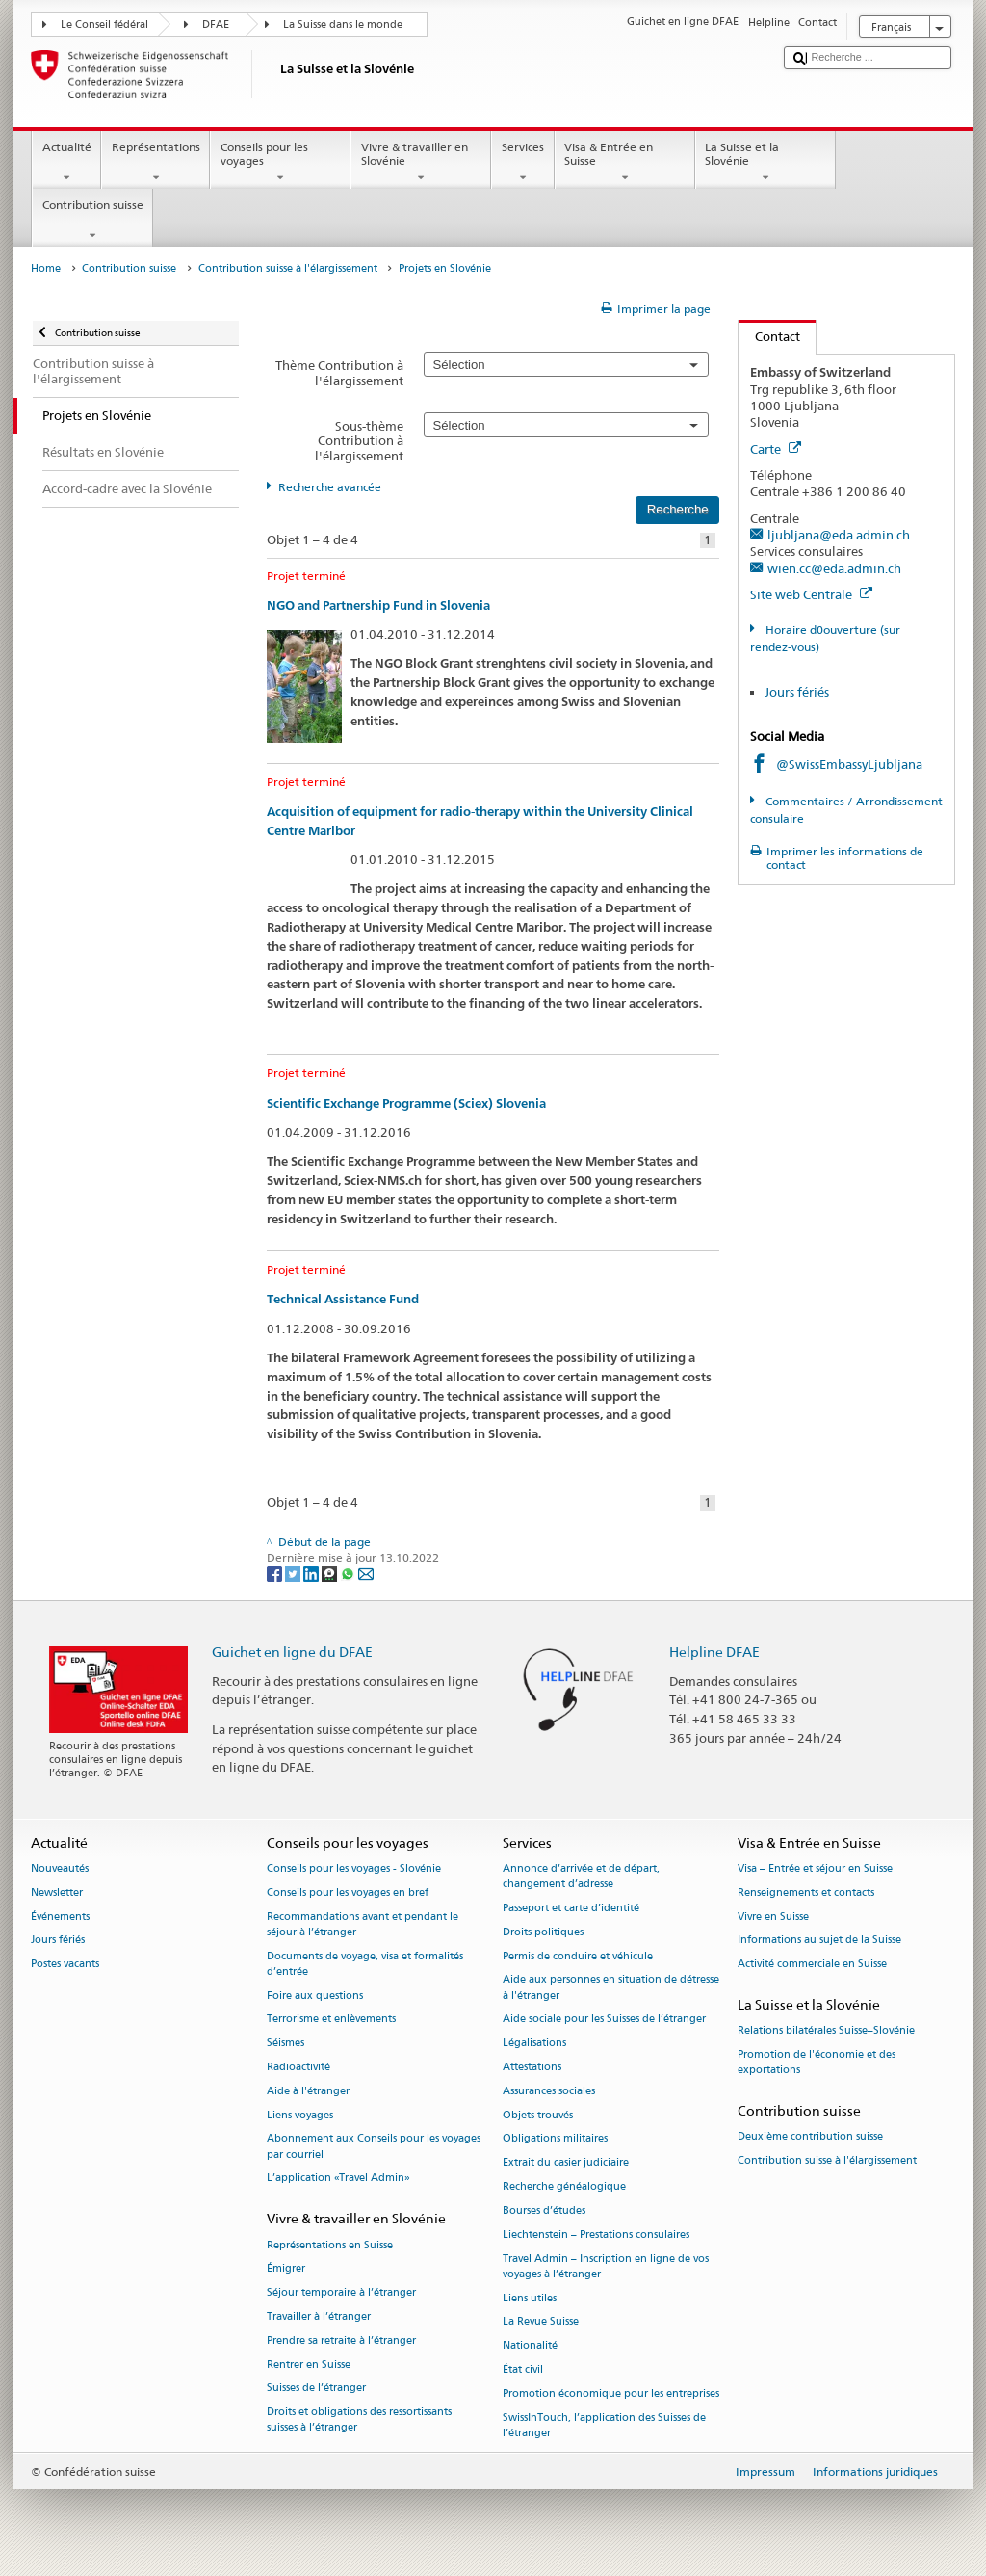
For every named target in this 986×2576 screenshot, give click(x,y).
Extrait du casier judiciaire (566, 2163)
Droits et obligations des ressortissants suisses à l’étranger (359, 2420)
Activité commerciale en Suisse (812, 1964)
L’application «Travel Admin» (338, 2178)
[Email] (366, 1572)
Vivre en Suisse (773, 1916)
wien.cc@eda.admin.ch (834, 568)
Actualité (66, 163)
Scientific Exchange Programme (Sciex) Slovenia (406, 1103)
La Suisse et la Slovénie (765, 163)
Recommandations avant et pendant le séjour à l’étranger (362, 1924)
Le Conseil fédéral (104, 24)
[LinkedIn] (312, 1572)
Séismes (285, 2043)
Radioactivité (298, 2067)
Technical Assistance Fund (343, 1299)
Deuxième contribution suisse (810, 2137)
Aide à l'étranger (308, 2091)
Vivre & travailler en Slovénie (420, 163)
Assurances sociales (549, 2091)
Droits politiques (543, 1932)
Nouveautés (60, 1868)
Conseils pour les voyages (280, 163)
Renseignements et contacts (806, 1892)
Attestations (532, 2067)
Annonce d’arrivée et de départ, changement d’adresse (581, 1876)
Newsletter (57, 1892)
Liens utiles (530, 2298)
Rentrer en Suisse (308, 2364)
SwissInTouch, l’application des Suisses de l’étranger (604, 2425)
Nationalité (530, 2346)
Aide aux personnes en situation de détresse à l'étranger (611, 1988)
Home (46, 268)
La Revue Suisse (541, 2322)
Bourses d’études (544, 2210)
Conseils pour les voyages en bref (347, 1892)
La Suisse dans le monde (342, 24)
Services (522, 163)
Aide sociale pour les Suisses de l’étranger (604, 2019)
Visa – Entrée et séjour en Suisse (815, 1868)
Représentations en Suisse (330, 2245)
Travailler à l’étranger (319, 2316)
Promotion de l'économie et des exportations (816, 2062)
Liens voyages (300, 2115)
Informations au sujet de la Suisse (819, 1940)
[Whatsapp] (349, 1572)
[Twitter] (294, 1572)
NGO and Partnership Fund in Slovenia (378, 605)
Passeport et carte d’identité (571, 1908)
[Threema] (331, 1572)
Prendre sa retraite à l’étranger (341, 2340)
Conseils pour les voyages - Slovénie (354, 1868)
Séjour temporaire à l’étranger (341, 2293)
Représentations (155, 163)
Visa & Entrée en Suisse (625, 163)
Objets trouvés (538, 2115)
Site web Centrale (811, 594)
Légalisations (534, 2043)
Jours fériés (797, 691)
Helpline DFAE (714, 1651)
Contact (769, 336)
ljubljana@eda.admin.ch (838, 534)
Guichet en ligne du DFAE (292, 1651)
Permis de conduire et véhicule (578, 1956)
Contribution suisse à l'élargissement (287, 268)
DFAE (215, 24)
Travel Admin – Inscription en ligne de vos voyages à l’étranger (606, 2266)
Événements (60, 1916)
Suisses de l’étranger (316, 2388)
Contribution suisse (92, 220)
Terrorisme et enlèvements (331, 2019)
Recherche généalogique (564, 2186)
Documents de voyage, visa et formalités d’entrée (365, 1964)
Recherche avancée (329, 487)
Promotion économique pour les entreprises (611, 2393)
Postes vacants (65, 1964)
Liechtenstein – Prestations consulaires (596, 2234)
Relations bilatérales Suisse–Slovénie (826, 2031)
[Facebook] (276, 1572)
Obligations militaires (555, 2139)
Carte (775, 449)
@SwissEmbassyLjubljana (849, 764)
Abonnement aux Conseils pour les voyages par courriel (373, 2147)
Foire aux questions (315, 1995)
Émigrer (286, 2269)
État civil (523, 2369)
